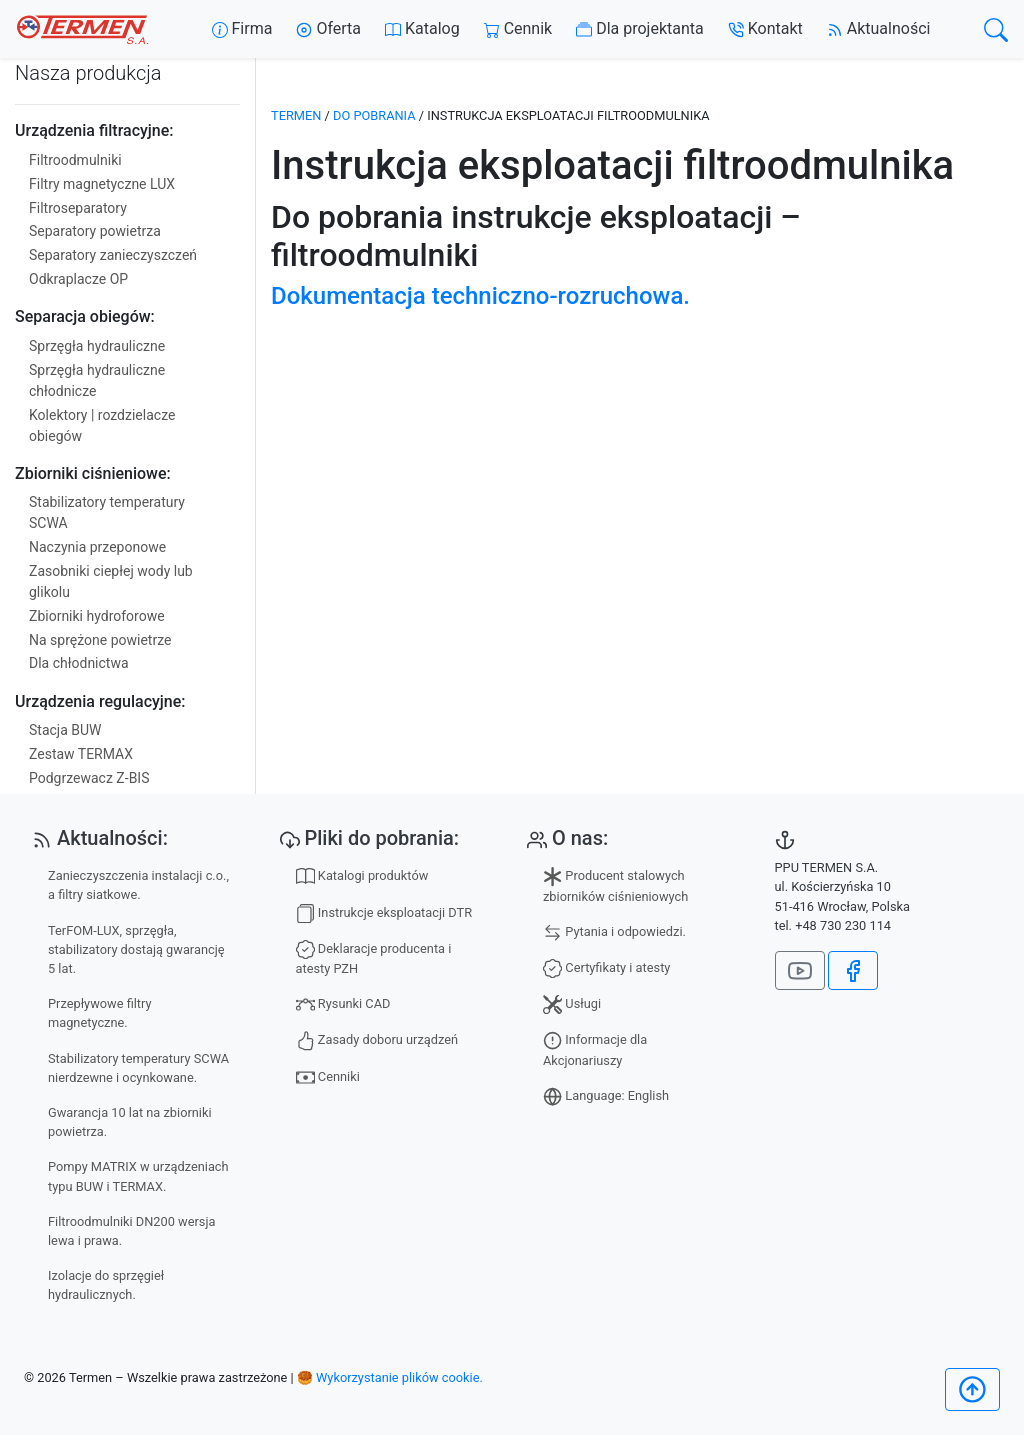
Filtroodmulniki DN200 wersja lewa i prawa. (132, 1231)
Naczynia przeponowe (97, 547)
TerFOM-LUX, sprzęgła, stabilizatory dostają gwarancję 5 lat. (136, 949)
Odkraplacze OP (78, 279)
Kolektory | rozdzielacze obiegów (102, 425)
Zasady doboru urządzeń (377, 1040)
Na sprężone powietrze (100, 640)
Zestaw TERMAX (81, 754)
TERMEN (296, 115)
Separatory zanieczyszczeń (113, 255)
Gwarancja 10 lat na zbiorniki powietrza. (130, 1122)
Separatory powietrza (95, 231)
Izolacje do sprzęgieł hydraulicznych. (106, 1285)
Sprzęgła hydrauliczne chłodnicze (97, 380)
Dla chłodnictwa (79, 663)
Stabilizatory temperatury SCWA (107, 512)
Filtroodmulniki (75, 160)
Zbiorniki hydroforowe (97, 616)
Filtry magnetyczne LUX (102, 184)
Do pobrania (374, 115)
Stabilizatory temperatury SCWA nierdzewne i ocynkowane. (138, 1068)
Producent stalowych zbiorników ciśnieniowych (615, 885)
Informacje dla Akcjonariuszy (595, 1049)
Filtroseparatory (78, 208)
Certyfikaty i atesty (606, 968)
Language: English (606, 1096)
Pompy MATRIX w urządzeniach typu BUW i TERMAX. (138, 1176)
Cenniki (328, 1077)
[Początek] (972, 1389)
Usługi (572, 1004)
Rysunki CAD (343, 1004)
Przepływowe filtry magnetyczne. (100, 1013)
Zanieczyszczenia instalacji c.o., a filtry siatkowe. (138, 885)
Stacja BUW (65, 730)
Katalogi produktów (362, 876)
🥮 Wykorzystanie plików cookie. (390, 1377)
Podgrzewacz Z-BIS (89, 778)
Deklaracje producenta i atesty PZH (374, 958)
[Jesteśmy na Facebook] (853, 970)
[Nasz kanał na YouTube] (800, 970)
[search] (996, 29)
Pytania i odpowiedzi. (614, 932)
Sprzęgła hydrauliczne (97, 346)
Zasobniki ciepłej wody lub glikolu (111, 581)
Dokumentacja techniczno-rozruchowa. (480, 296)
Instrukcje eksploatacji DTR (384, 913)
